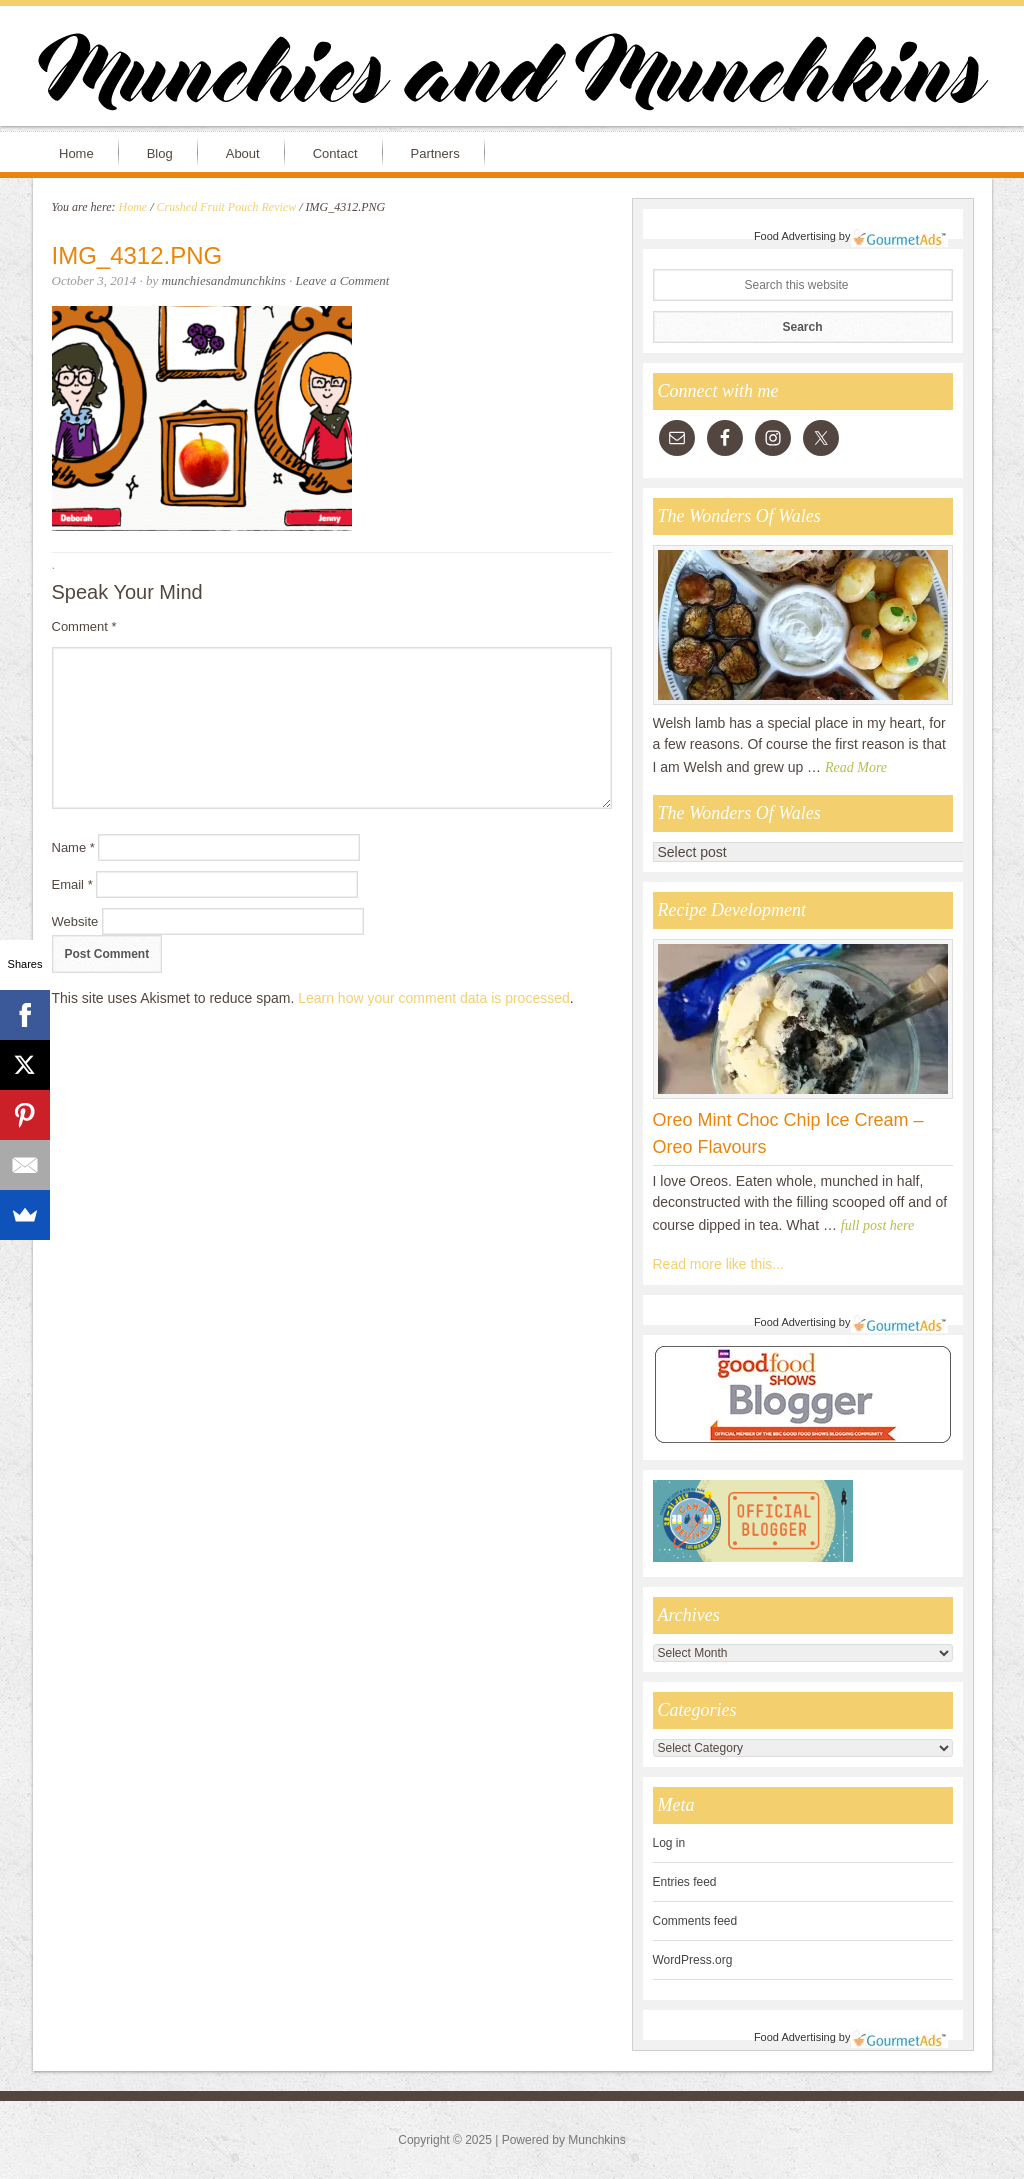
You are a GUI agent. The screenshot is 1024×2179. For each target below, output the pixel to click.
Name (73, 847)
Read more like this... (719, 1264)
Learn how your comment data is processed (434, 998)
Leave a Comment (343, 280)
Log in (669, 1843)
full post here (877, 1225)
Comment (84, 626)
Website (75, 921)
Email (72, 884)
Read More (856, 767)
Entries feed (685, 1882)
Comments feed (695, 1921)
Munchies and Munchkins (512, 76)
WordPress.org (693, 1960)
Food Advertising (795, 236)
